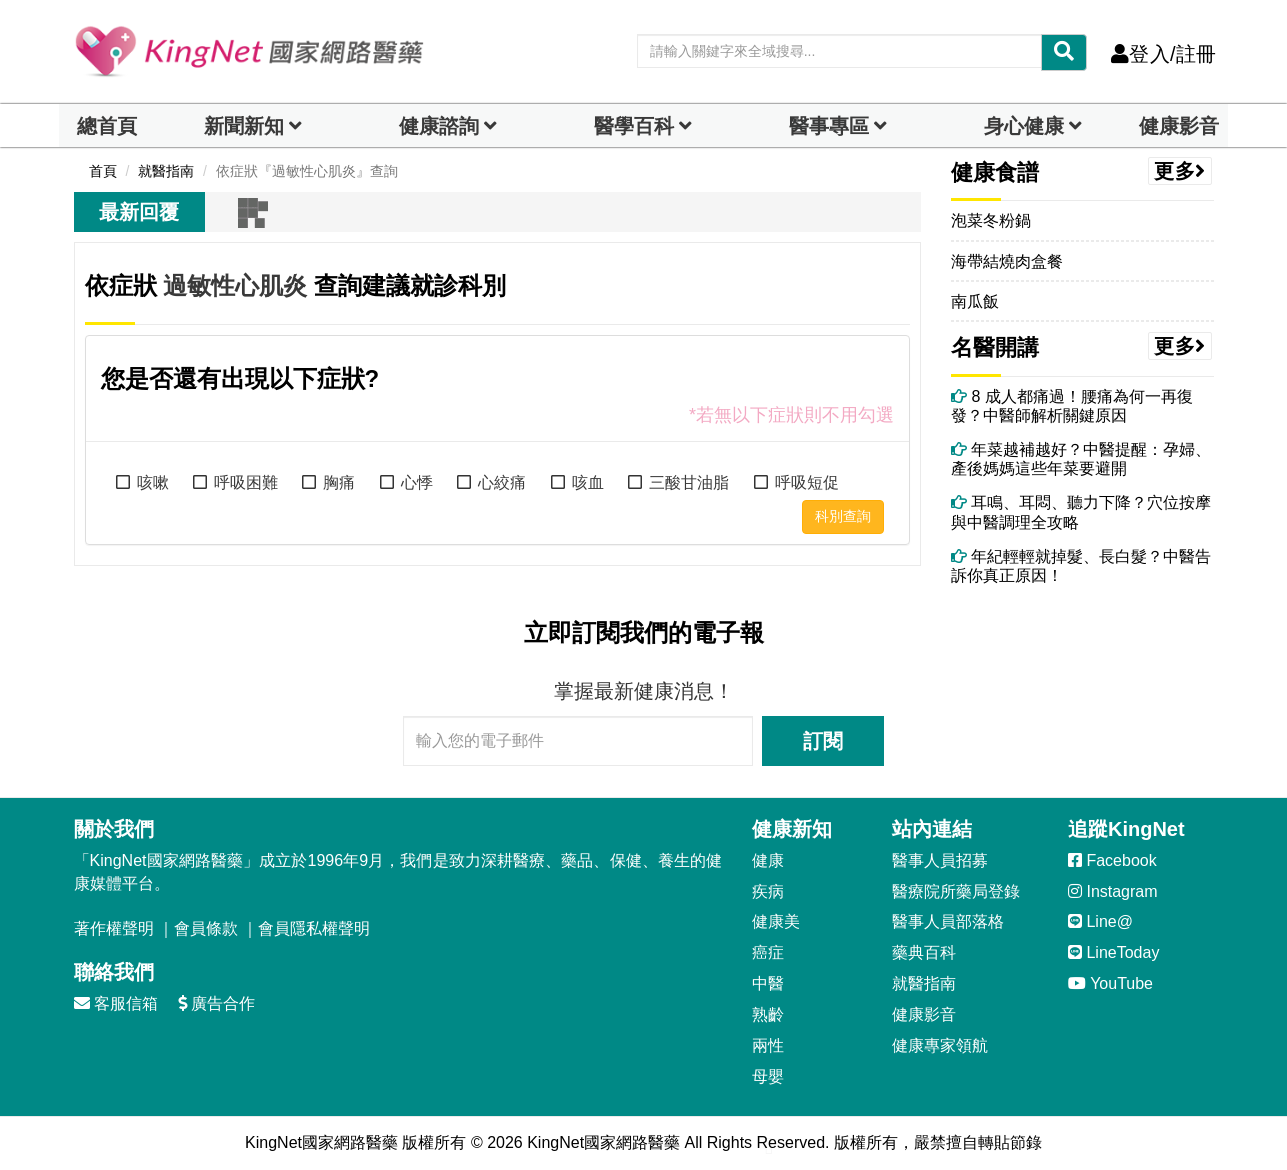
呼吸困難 (246, 482)
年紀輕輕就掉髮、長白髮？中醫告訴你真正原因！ (1081, 566)
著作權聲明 (114, 928)
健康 (768, 860)
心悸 (417, 482)
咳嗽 (153, 482)
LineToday (1113, 952)
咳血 (588, 482)
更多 (1180, 171)
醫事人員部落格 (948, 921)
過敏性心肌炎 (235, 285)
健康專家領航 (940, 1045)
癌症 (768, 952)
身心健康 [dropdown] (1024, 126)
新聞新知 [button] (244, 126)
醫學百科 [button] (634, 126)
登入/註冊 (1163, 54)
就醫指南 (924, 983)
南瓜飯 (975, 301)
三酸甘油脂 (689, 482)
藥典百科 (924, 952)
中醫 (768, 983)
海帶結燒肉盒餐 (1007, 261)
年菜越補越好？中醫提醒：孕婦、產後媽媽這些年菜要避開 (1081, 459)
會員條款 (206, 928)
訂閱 (823, 741)
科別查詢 (843, 516)
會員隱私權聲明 (314, 928)
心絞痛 (502, 482)
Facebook (1112, 860)
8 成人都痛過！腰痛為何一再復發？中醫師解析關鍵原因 (1072, 406)
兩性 (768, 1045)
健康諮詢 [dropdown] (439, 126)
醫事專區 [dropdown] (829, 126)
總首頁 (107, 126)
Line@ (1100, 921)
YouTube (1110, 983)
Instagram (1113, 891)
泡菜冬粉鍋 (991, 220)
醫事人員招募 (940, 860)
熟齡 (768, 1014)
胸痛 (339, 482)
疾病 (768, 891)
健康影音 (1179, 126)
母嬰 (768, 1076)
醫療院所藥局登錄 (956, 891)
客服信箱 (116, 1003)
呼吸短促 (807, 482)
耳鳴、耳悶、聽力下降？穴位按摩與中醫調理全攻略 (1081, 512)
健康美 (776, 921)
